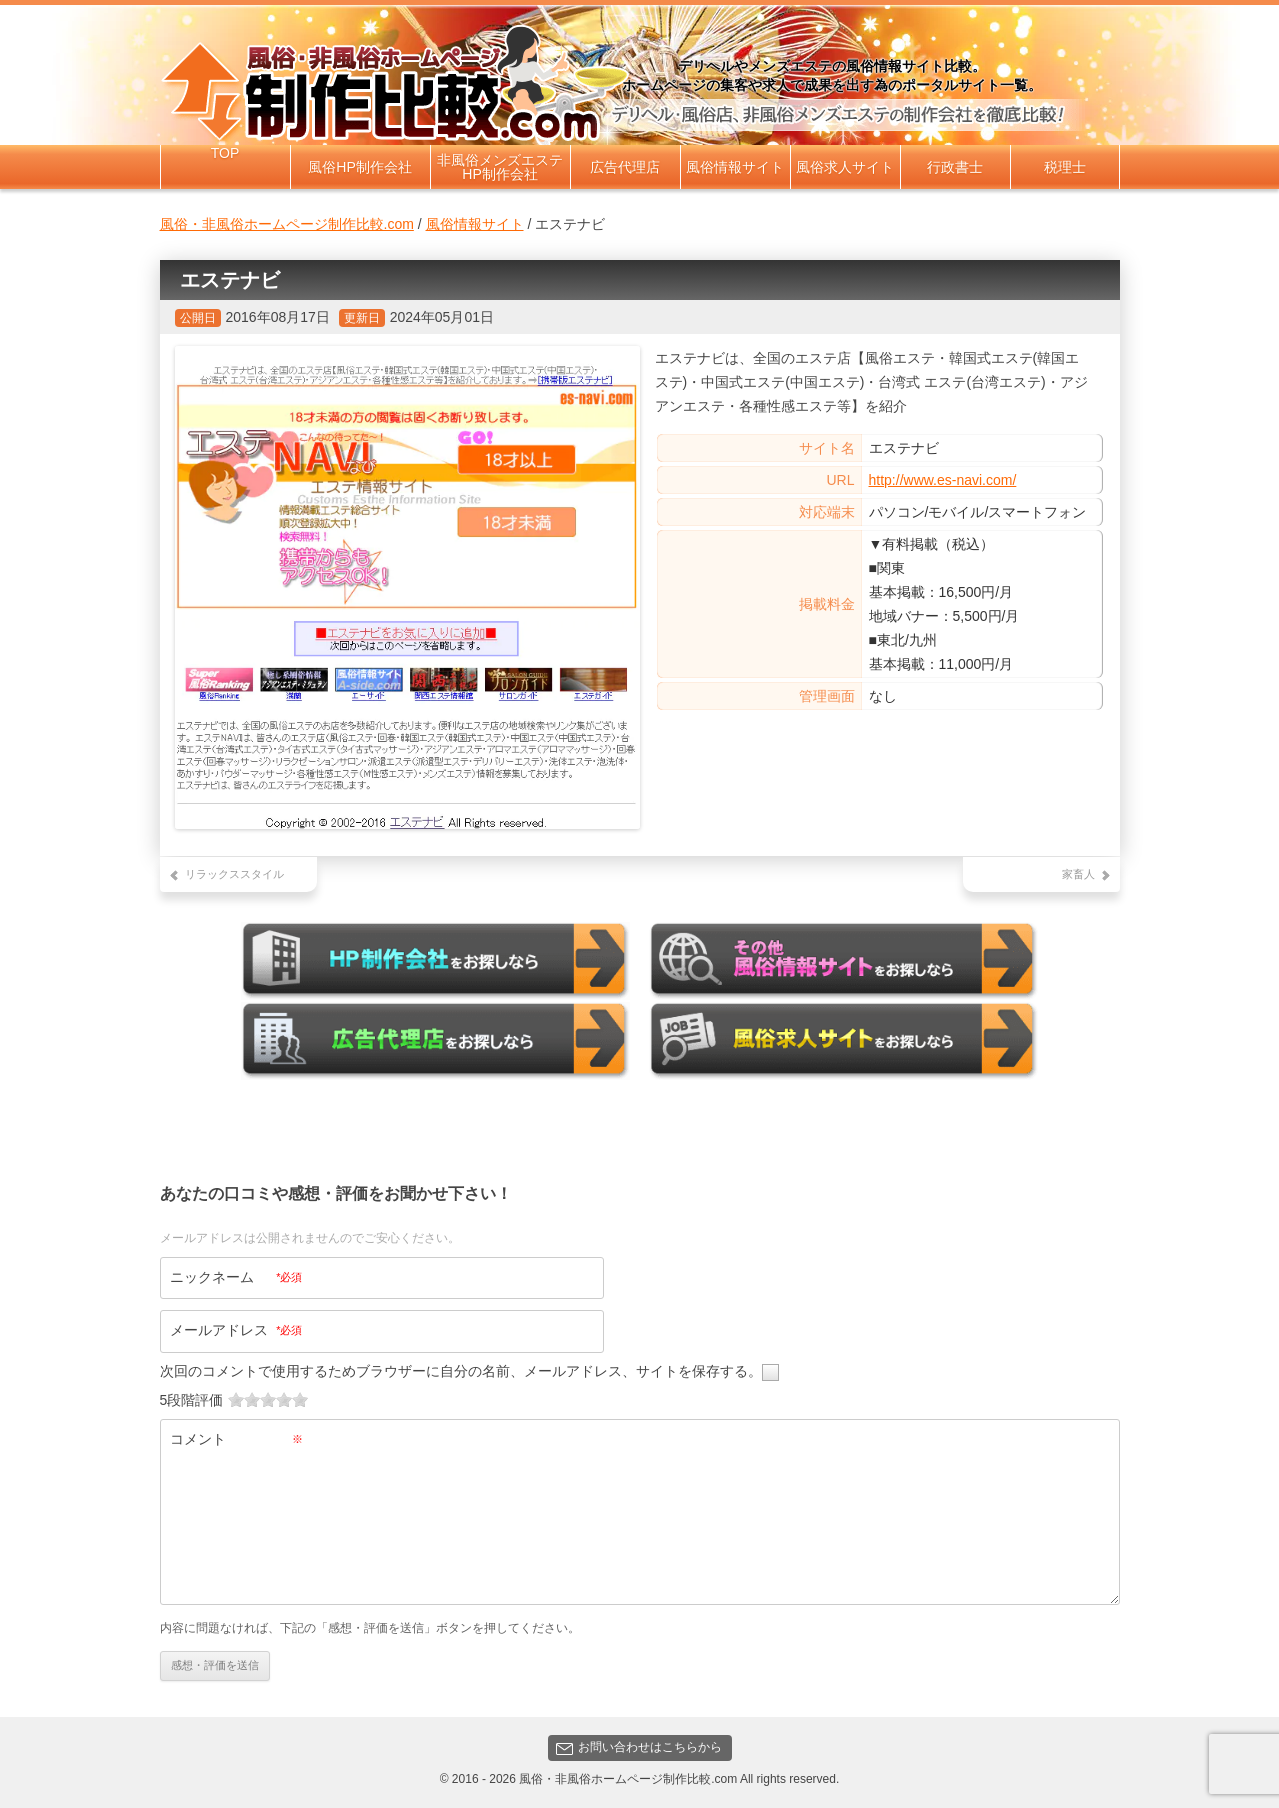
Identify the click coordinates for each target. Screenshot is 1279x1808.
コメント (236, 1438)
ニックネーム (236, 1276)
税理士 (1065, 167)
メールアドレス (236, 1329)
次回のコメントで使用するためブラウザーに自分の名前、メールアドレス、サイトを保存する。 (461, 1370)
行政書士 (955, 167)
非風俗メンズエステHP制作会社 (500, 167)
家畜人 (1078, 874)
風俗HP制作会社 (359, 167)
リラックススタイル (234, 874)
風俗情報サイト (735, 167)
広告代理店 (625, 167)
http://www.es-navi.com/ (943, 480)
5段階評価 (192, 1399)
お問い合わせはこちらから (639, 1746)
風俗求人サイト (845, 167)
